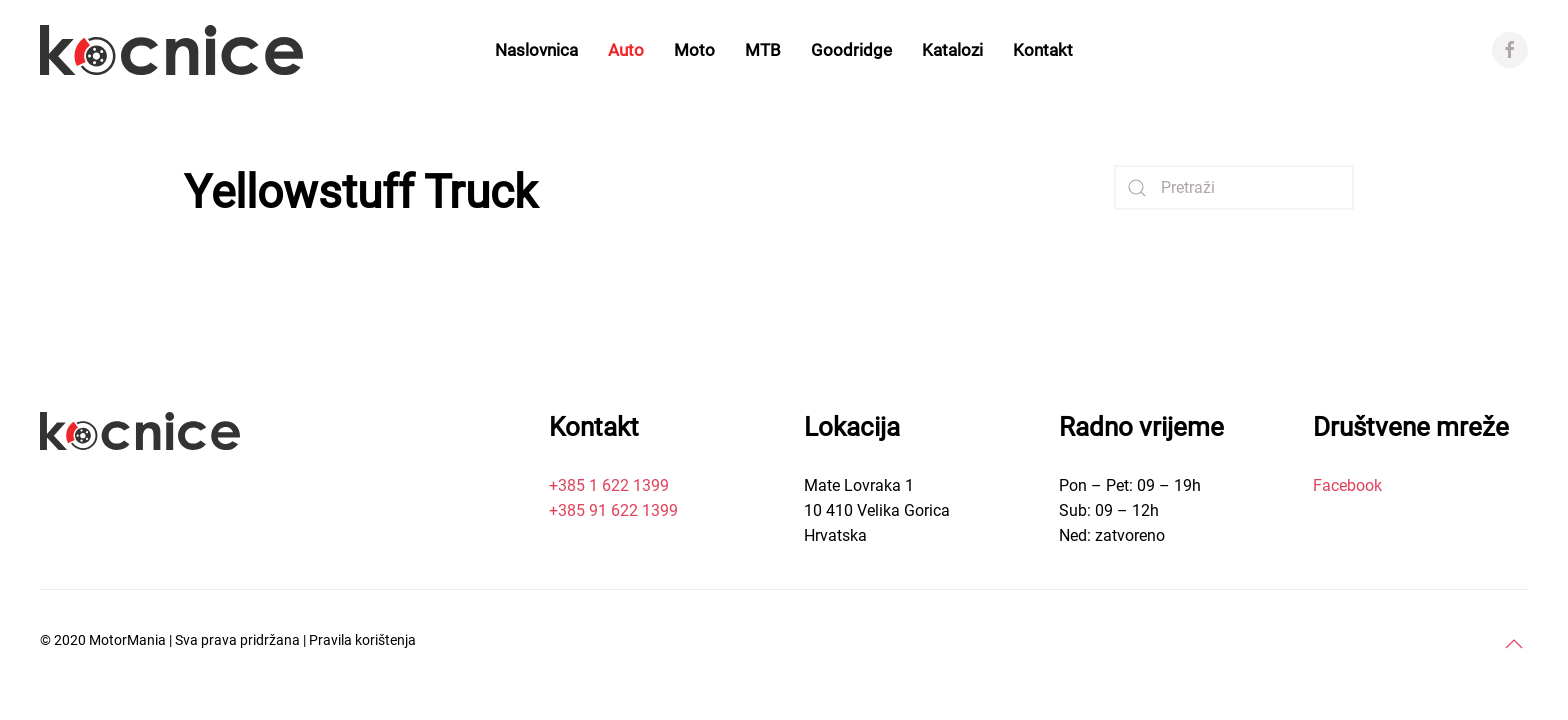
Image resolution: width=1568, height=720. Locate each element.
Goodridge (851, 50)
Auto (626, 50)
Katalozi (952, 50)
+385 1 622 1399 (609, 485)
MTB (763, 50)
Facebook (1347, 485)
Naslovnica (536, 50)
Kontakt (1043, 50)
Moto (694, 50)
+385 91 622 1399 (613, 510)
